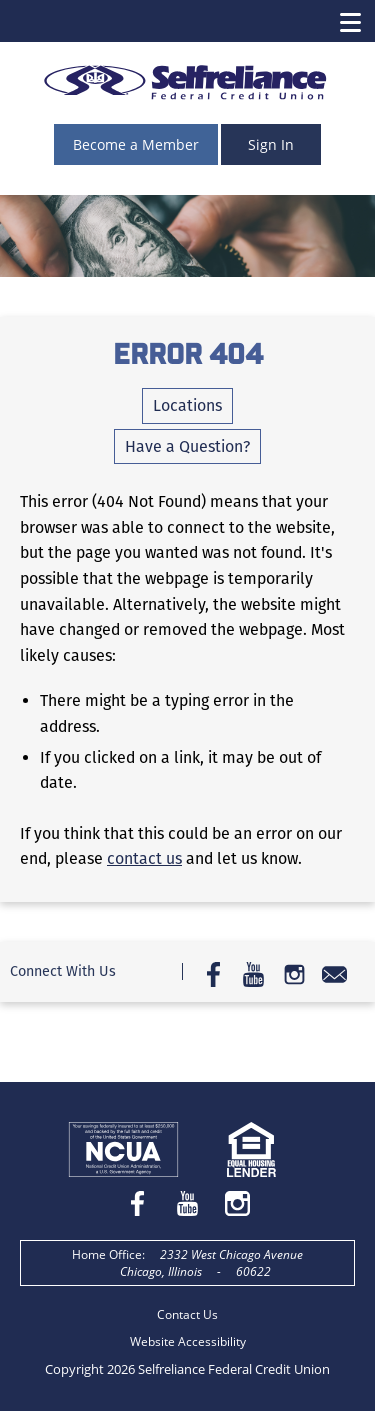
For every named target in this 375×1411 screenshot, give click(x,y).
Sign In (271, 144)
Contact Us (187, 1314)
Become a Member (136, 144)
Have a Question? (187, 446)
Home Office (107, 1254)
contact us (144, 858)
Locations (187, 405)
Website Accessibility (188, 1341)
